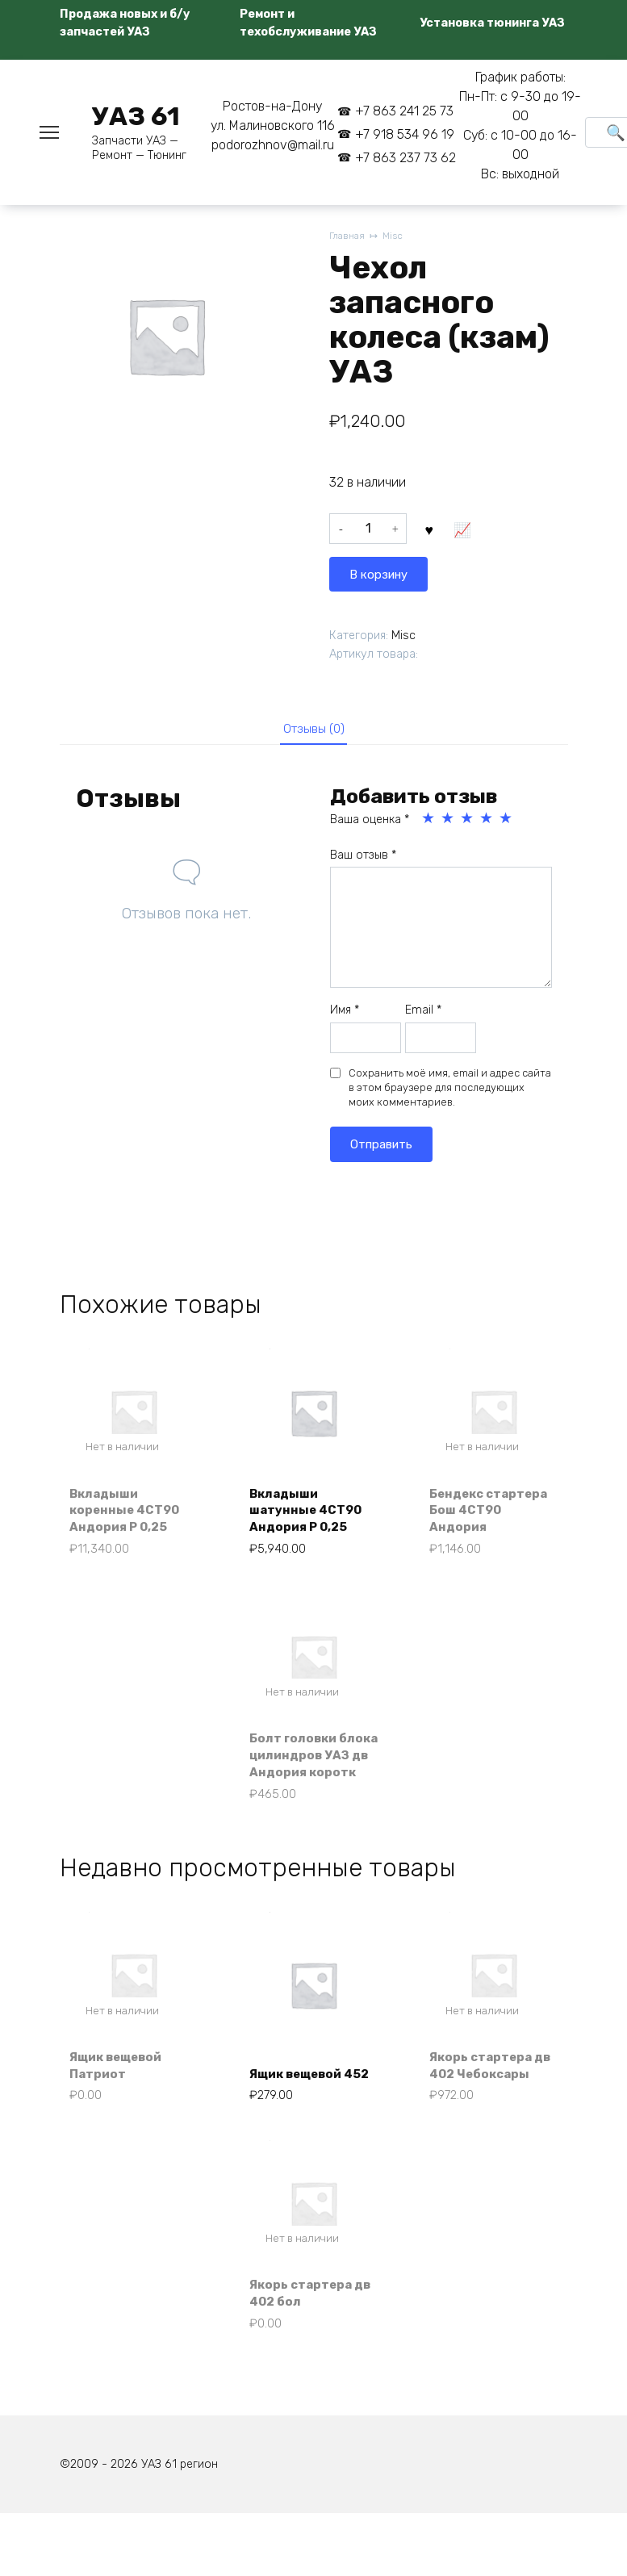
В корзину (467, 532)
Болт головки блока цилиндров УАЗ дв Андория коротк (311, 1774)
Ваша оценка (369, 822)
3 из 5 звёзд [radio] (468, 821)
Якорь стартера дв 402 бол (305, 2350)
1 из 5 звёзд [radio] (429, 821)
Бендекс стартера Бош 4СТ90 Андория (485, 1514)
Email (423, 1013)
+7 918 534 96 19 (404, 134)
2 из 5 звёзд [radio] (449, 821)
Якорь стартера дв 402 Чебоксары (485, 2109)
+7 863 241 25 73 (404, 111)
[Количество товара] (368, 532)
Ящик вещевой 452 (302, 2117)
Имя (344, 1013)
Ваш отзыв (363, 857)
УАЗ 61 (136, 116)
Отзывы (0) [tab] (313, 729)
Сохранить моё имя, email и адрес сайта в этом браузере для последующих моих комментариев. (450, 1089)
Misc (397, 237)
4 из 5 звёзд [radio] (487, 821)
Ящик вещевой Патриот (122, 2117)
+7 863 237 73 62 (405, 157)
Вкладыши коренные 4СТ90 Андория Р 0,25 (129, 1514)
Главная (348, 237)
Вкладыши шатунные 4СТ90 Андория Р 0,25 (311, 1514)
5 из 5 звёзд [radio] (507, 821)
